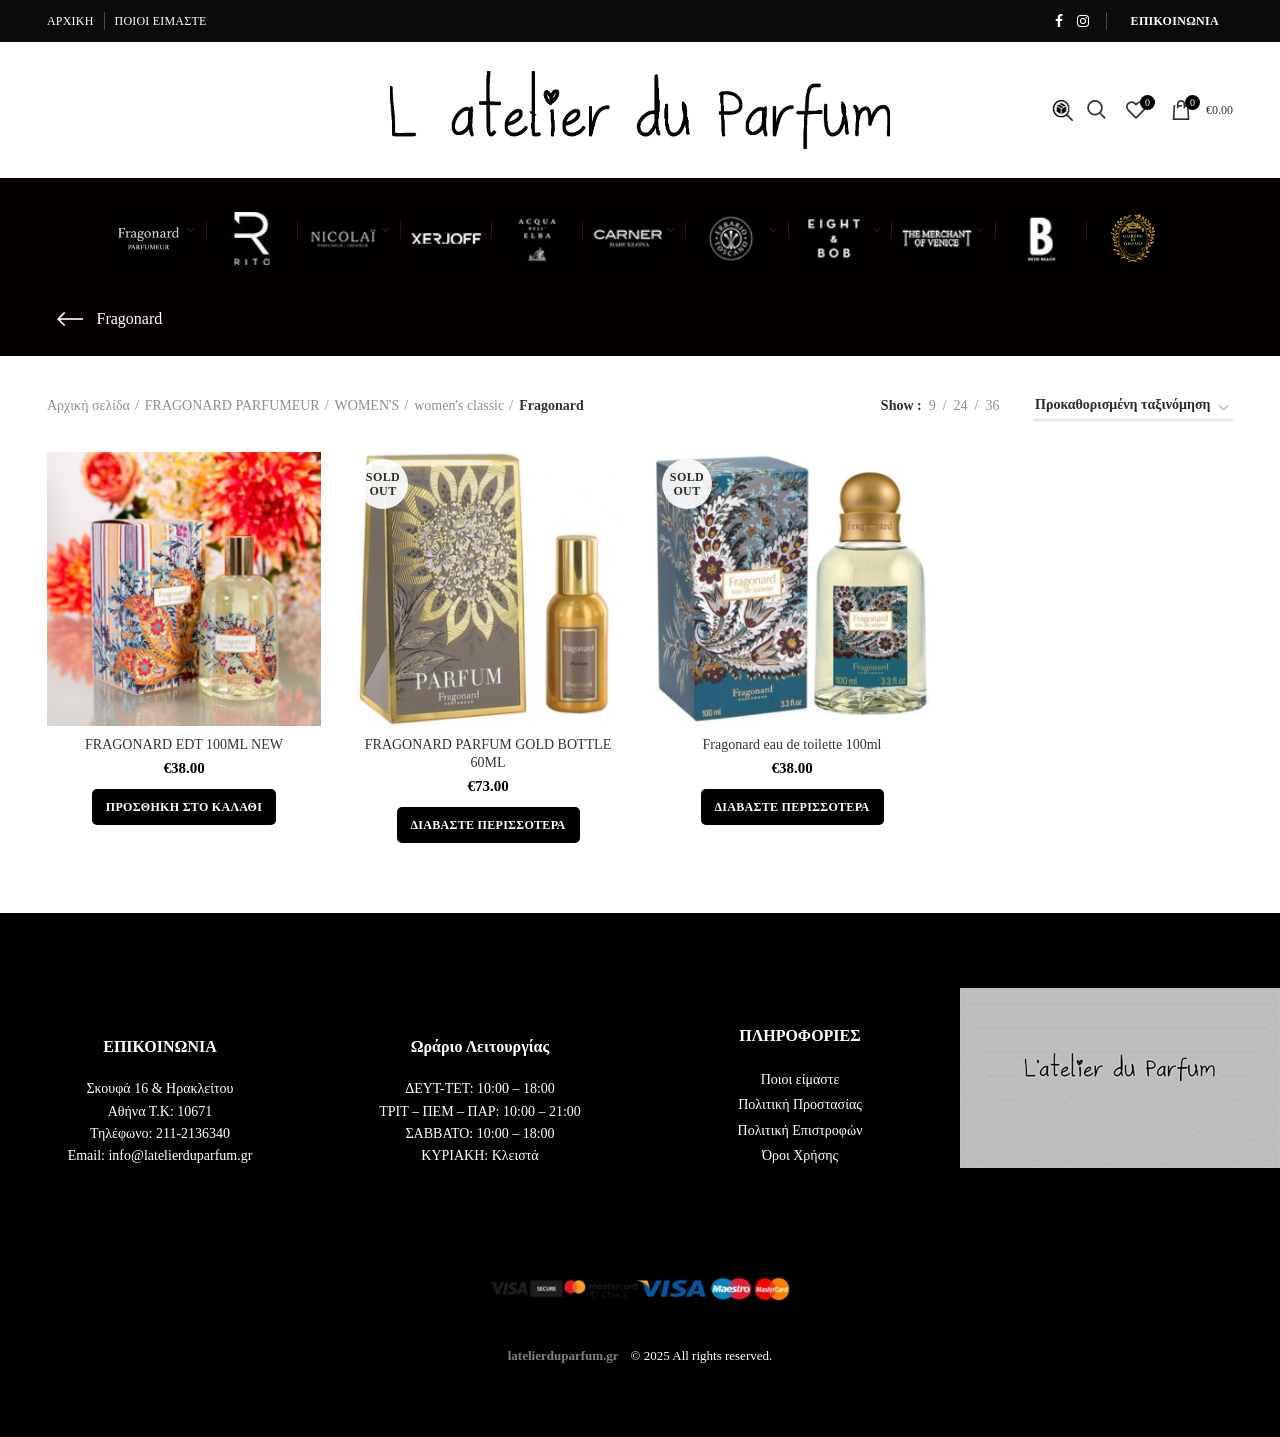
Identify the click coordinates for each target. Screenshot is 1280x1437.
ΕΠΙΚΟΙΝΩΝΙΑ (1175, 21)
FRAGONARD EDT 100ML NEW (184, 744)
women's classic (459, 405)
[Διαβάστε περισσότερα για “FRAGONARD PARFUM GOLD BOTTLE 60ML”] (488, 825)
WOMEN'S (367, 405)
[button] (184, 807)
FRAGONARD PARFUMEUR (232, 405)
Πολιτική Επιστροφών (800, 1130)
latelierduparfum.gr (563, 1355)
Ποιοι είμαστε (800, 1079)
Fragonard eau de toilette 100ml (792, 744)
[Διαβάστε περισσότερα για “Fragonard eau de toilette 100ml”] (792, 807)
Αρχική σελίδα (88, 405)
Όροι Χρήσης (800, 1155)
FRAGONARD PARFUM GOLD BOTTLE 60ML (488, 753)
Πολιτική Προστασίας (800, 1104)
